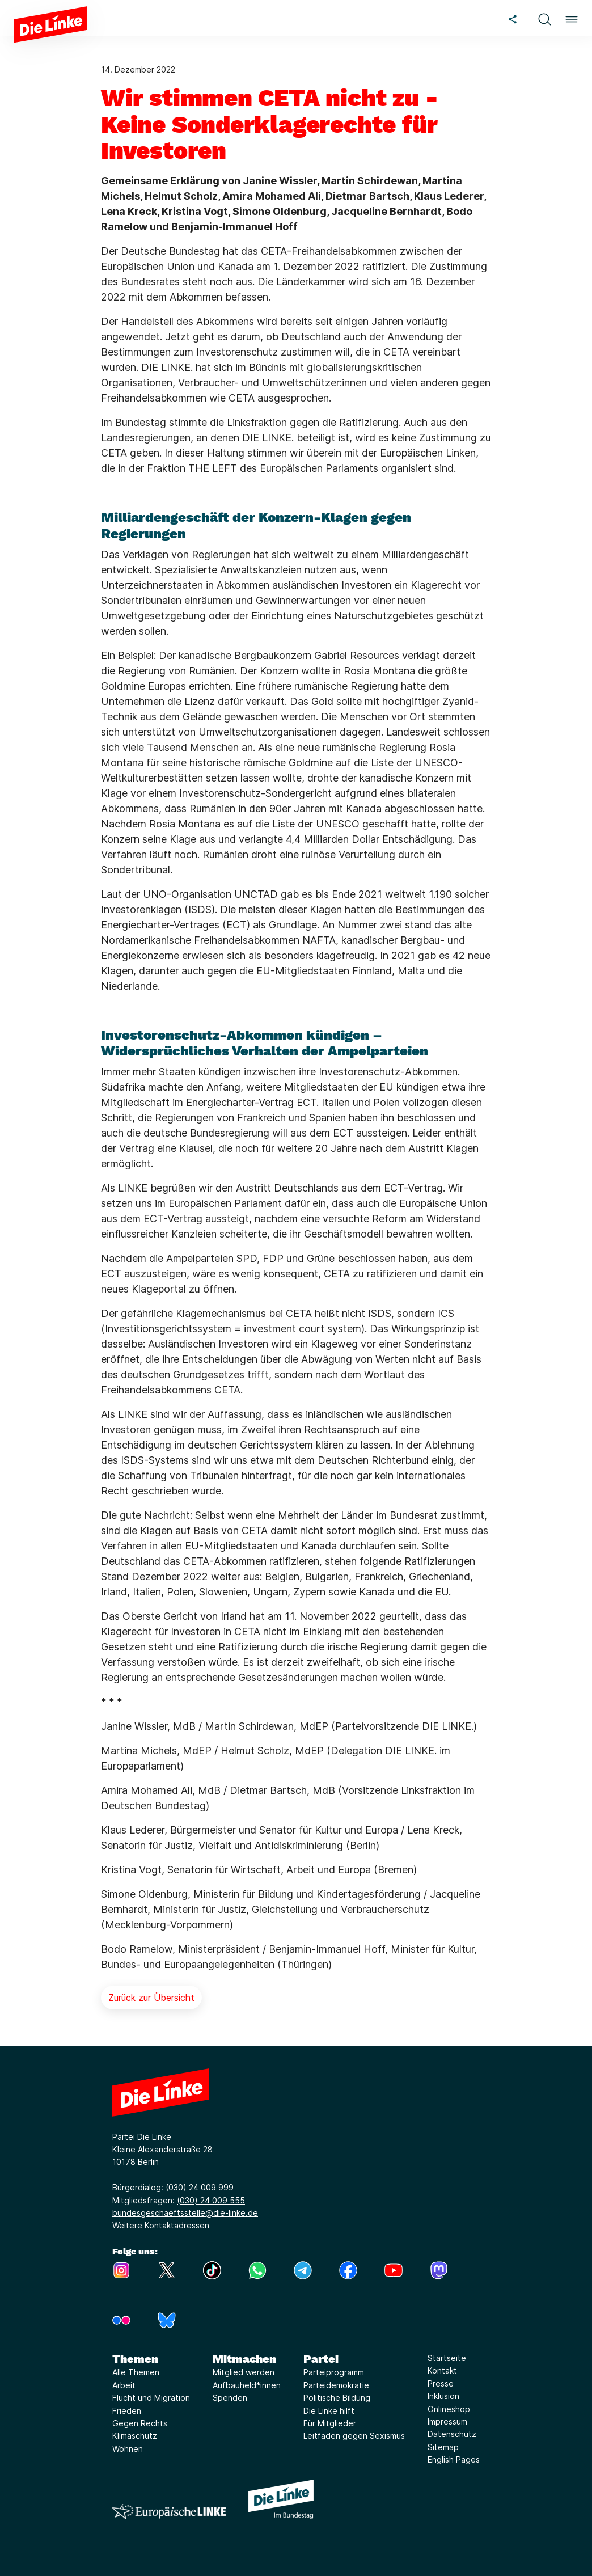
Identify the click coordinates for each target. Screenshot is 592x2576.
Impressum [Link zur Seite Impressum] (447, 2421)
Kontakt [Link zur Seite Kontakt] (442, 2370)
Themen (135, 2359)
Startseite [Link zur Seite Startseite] (447, 2358)
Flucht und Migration (151, 2397)
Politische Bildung (336, 2397)
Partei (321, 2359)
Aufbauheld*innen (247, 2385)
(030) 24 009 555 (211, 2200)
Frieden (126, 2410)
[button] (544, 18)
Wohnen (127, 2448)
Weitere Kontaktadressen (160, 2225)
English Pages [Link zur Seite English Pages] (454, 2459)
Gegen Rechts (139, 2423)
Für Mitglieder (329, 2423)
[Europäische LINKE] (169, 2511)
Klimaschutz (134, 2435)
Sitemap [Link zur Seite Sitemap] (443, 2447)
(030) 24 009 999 (200, 2187)
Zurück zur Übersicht (151, 1997)
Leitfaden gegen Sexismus (354, 2435)
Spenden (230, 2397)
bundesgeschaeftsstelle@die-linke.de (185, 2213)
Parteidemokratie (336, 2385)
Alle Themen (135, 2372)
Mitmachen (244, 2359)
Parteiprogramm (333, 2372)
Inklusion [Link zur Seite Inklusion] (443, 2396)
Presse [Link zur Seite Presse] (441, 2383)
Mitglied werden (243, 2372)
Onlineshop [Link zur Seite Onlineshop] (449, 2409)
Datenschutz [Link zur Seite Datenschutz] (452, 2434)
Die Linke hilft (328, 2410)
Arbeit (124, 2385)
